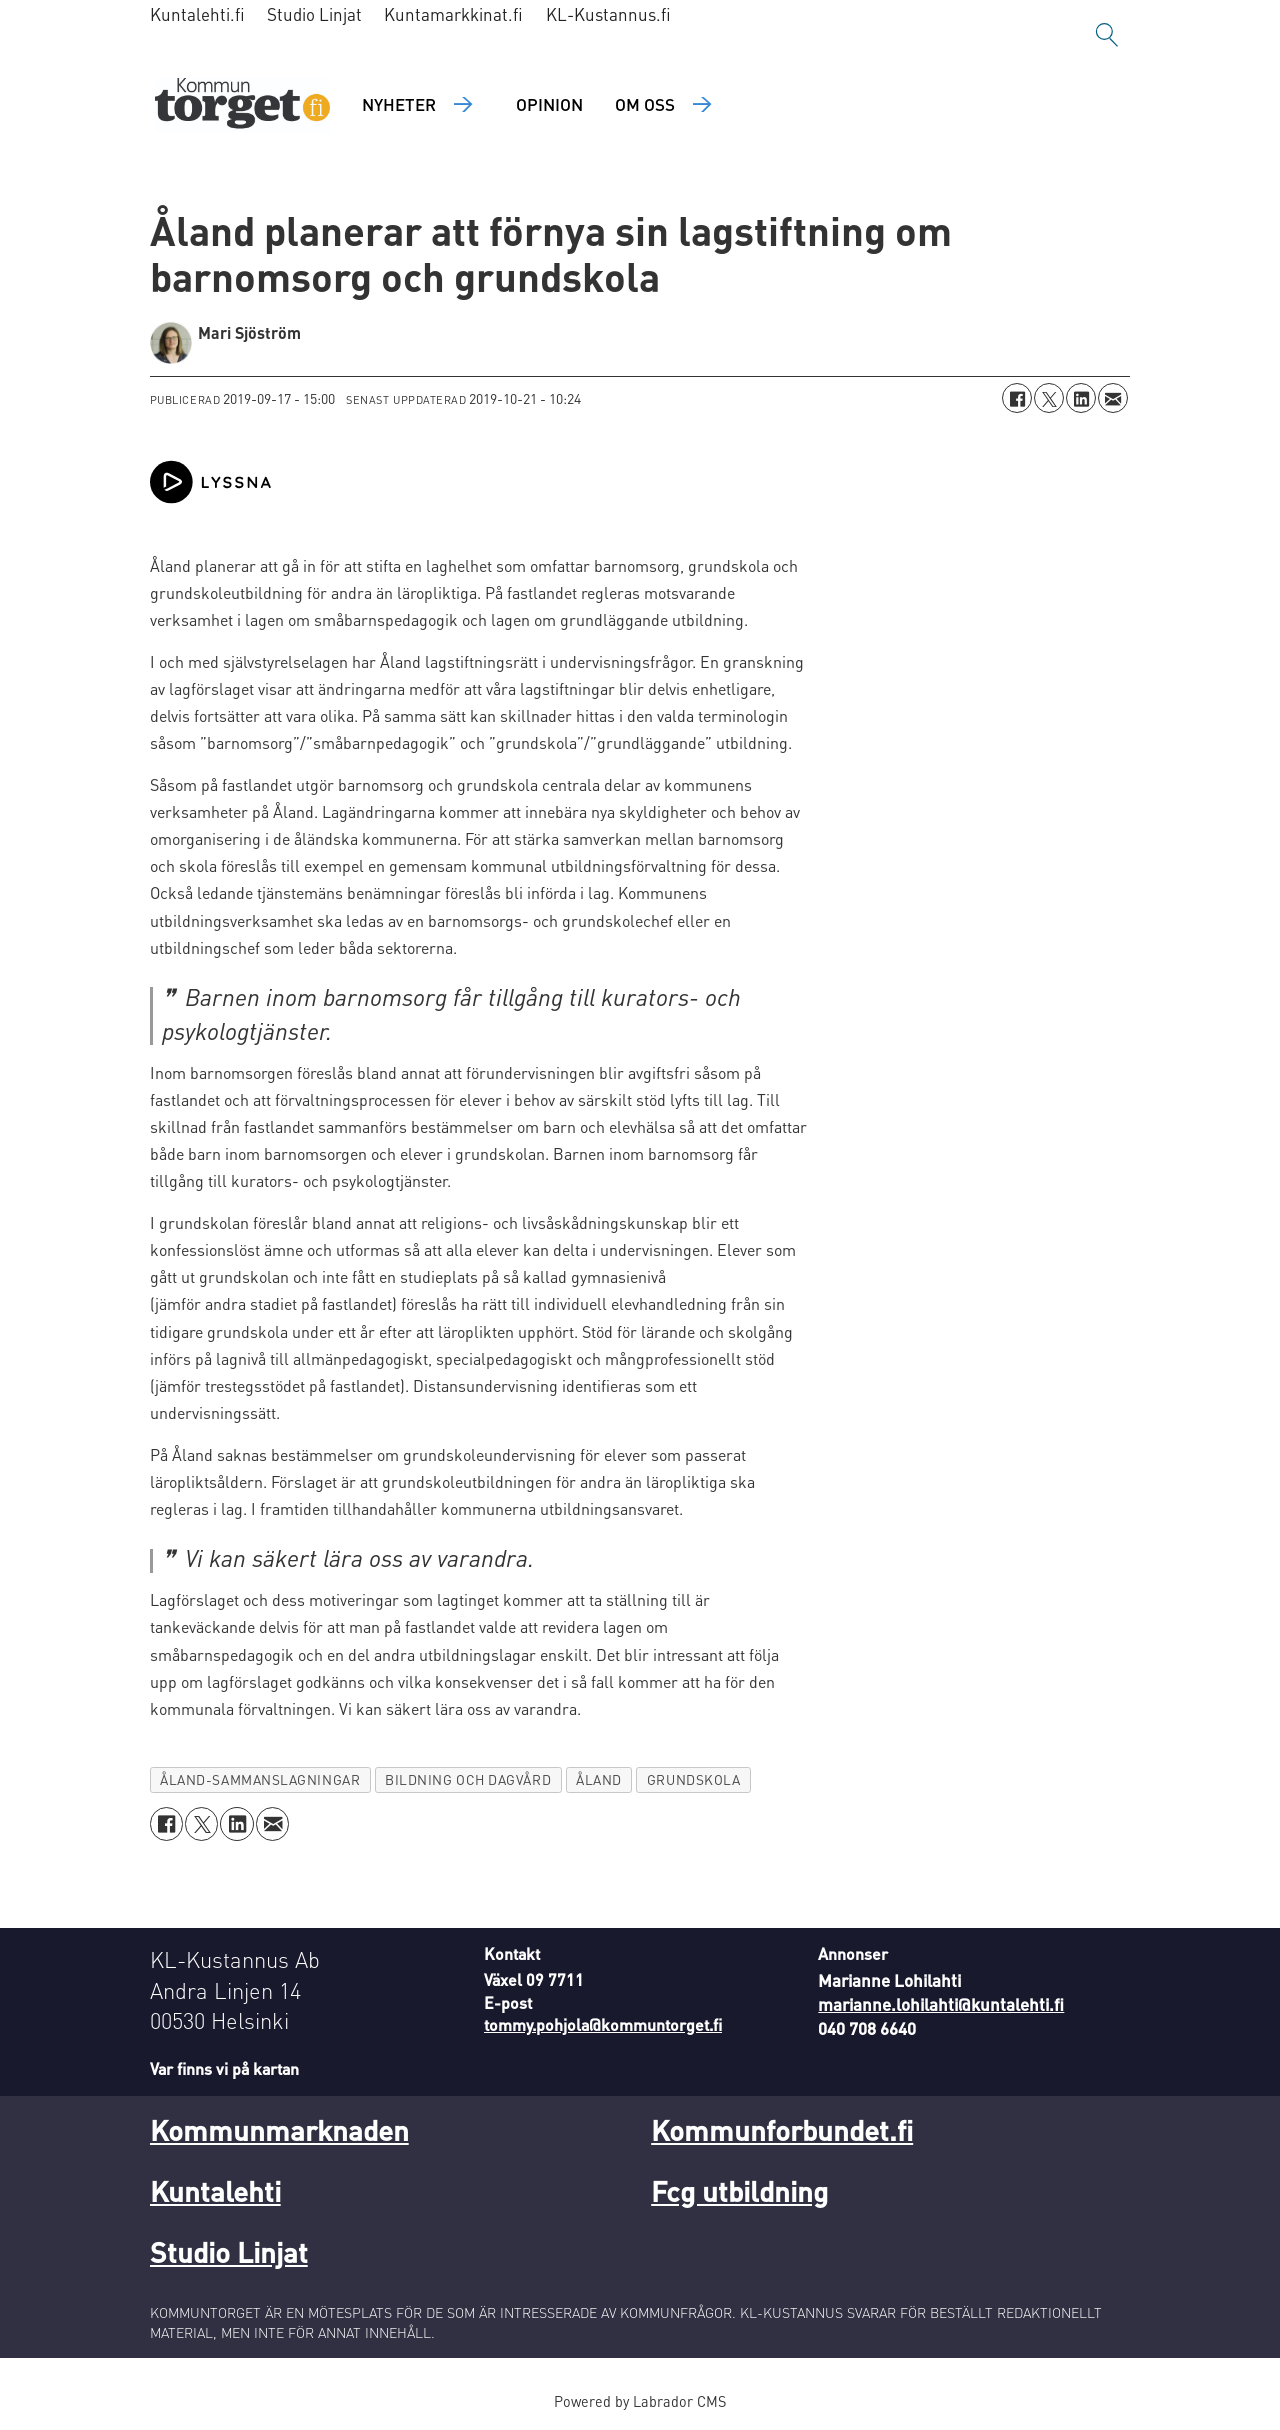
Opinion (549, 104)
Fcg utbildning (739, 2191)
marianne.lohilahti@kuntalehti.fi (941, 2004)
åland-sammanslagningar (260, 1779)
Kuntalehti (215, 2191)
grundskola (693, 1779)
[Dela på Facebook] (1017, 398)
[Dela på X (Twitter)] (1049, 398)
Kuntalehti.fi (197, 14)
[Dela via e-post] (1113, 398)
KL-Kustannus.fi (608, 14)
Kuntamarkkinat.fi (453, 14)
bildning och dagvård (468, 1779)
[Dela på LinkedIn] (1081, 398)
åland (599, 1779)
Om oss (645, 104)
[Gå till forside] (242, 105)
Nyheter (399, 104)
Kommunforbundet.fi (782, 2130)
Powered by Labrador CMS (640, 2401)
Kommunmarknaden (279, 2130)
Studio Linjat (314, 14)
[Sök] (1107, 35)
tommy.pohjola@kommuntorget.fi (603, 2024)
